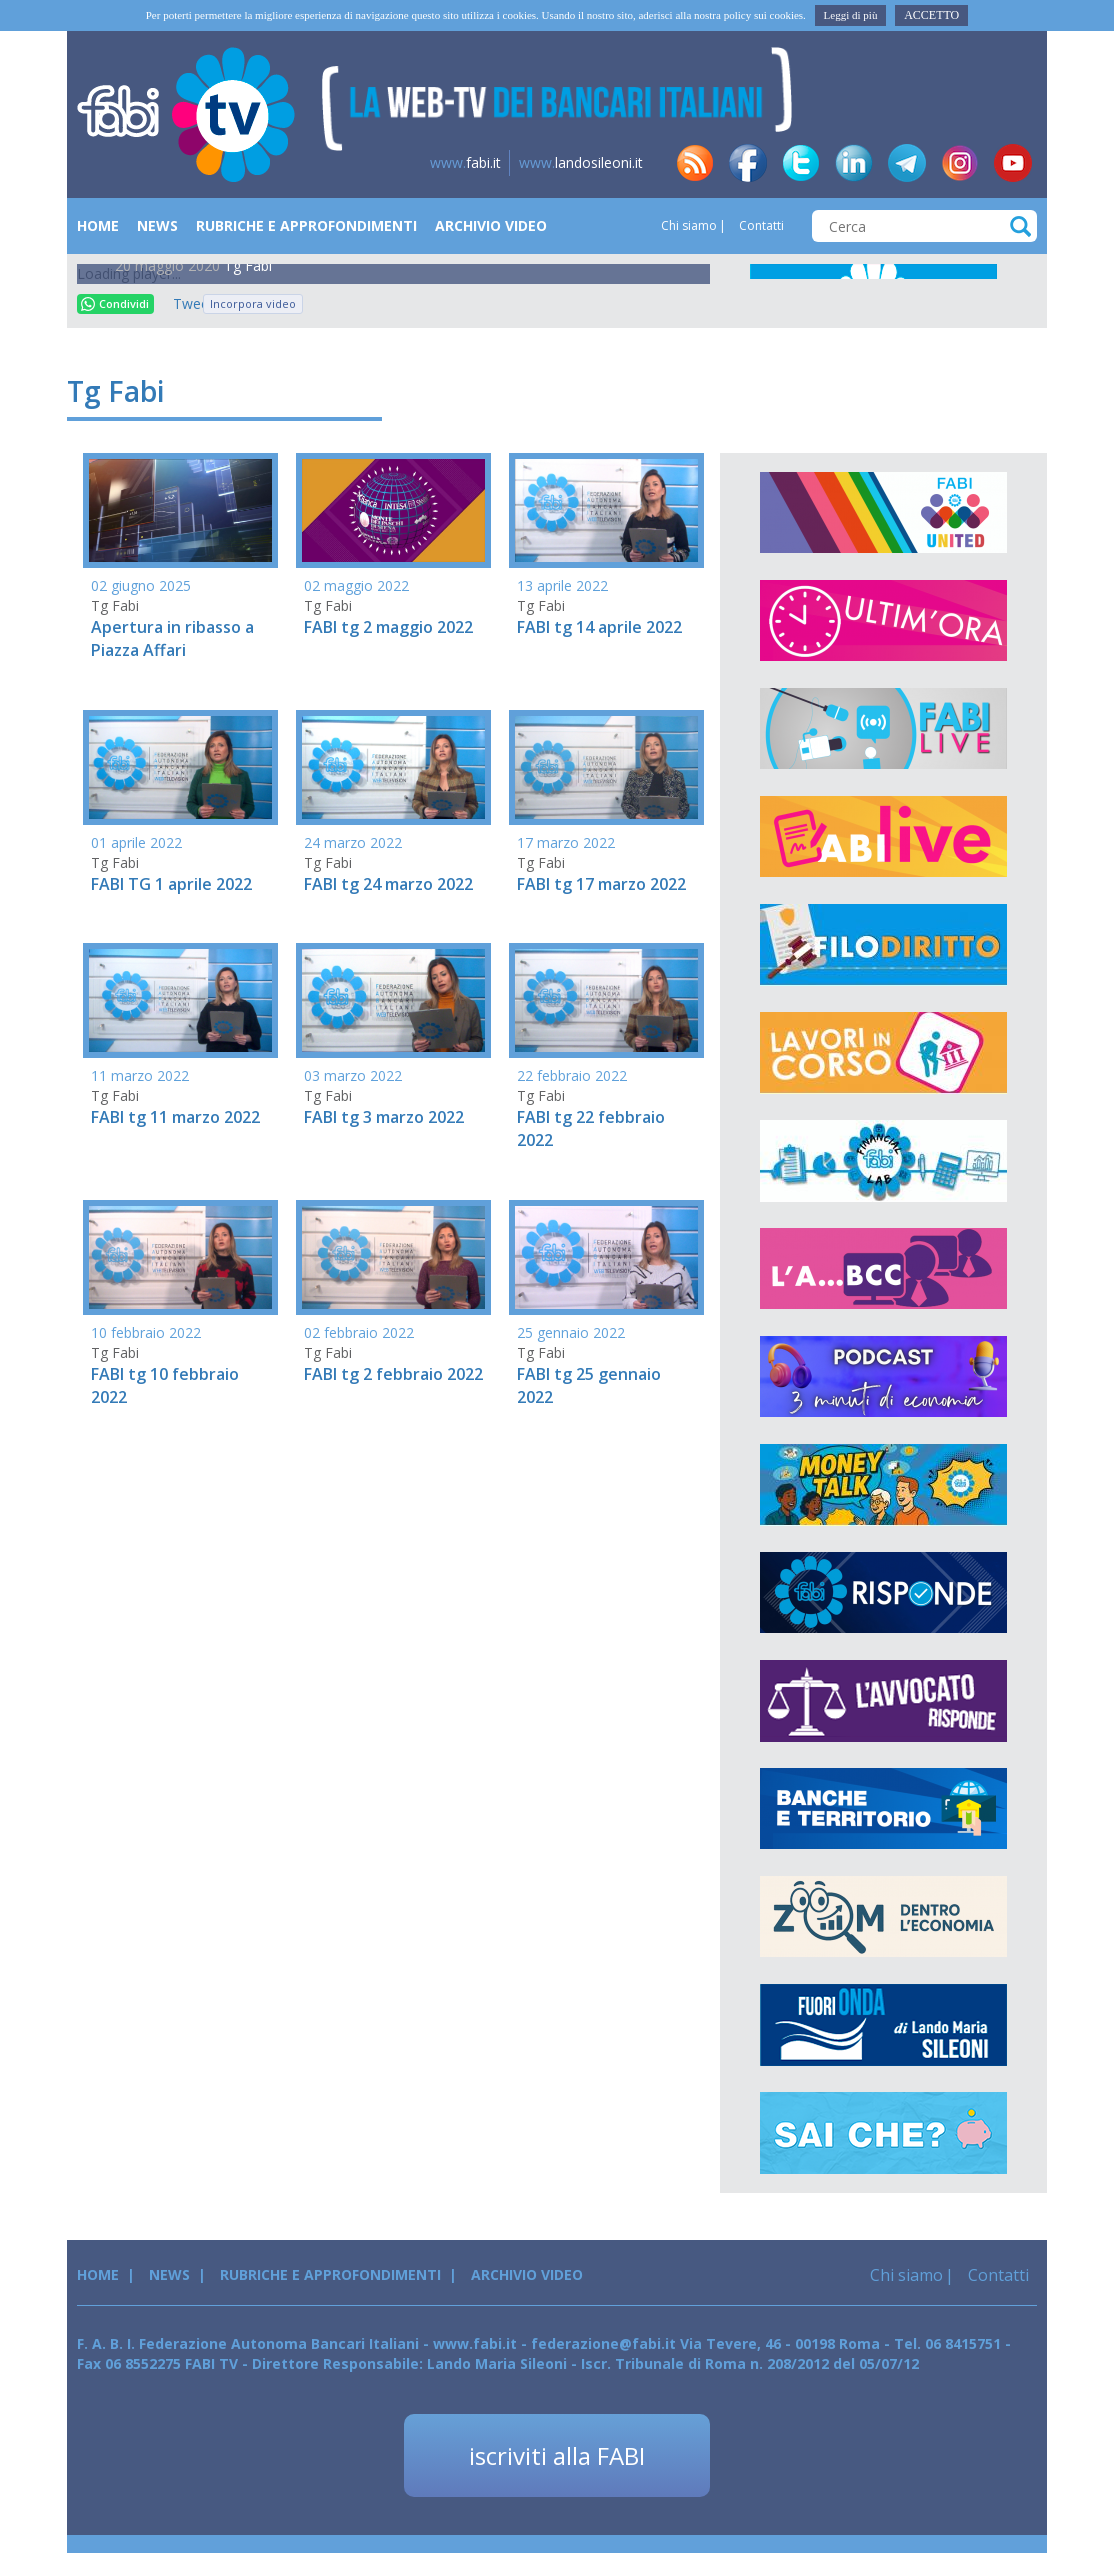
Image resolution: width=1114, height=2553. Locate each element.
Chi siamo (689, 225)
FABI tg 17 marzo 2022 (601, 884)
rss (695, 163)
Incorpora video (253, 303)
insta (960, 163)
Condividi (115, 303)
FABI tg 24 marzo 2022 (388, 884)
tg (907, 163)
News (157, 225)
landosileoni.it (581, 162)
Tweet (183, 303)
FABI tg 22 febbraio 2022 (591, 1128)
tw (801, 163)
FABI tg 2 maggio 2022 (388, 627)
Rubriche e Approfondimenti (306, 225)
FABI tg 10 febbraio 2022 (165, 1385)
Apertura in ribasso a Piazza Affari (172, 638)
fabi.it (465, 162)
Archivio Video (491, 225)
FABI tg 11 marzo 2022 (175, 1117)
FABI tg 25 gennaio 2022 (589, 1385)
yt (1013, 163)
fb (748, 163)
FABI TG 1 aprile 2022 (171, 884)
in (854, 163)
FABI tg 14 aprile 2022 (599, 627)
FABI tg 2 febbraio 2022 (393, 1374)
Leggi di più (851, 15)
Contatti (760, 225)
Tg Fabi (248, 265)
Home (98, 225)
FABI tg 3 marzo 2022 (384, 1117)
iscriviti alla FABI (557, 2455)
